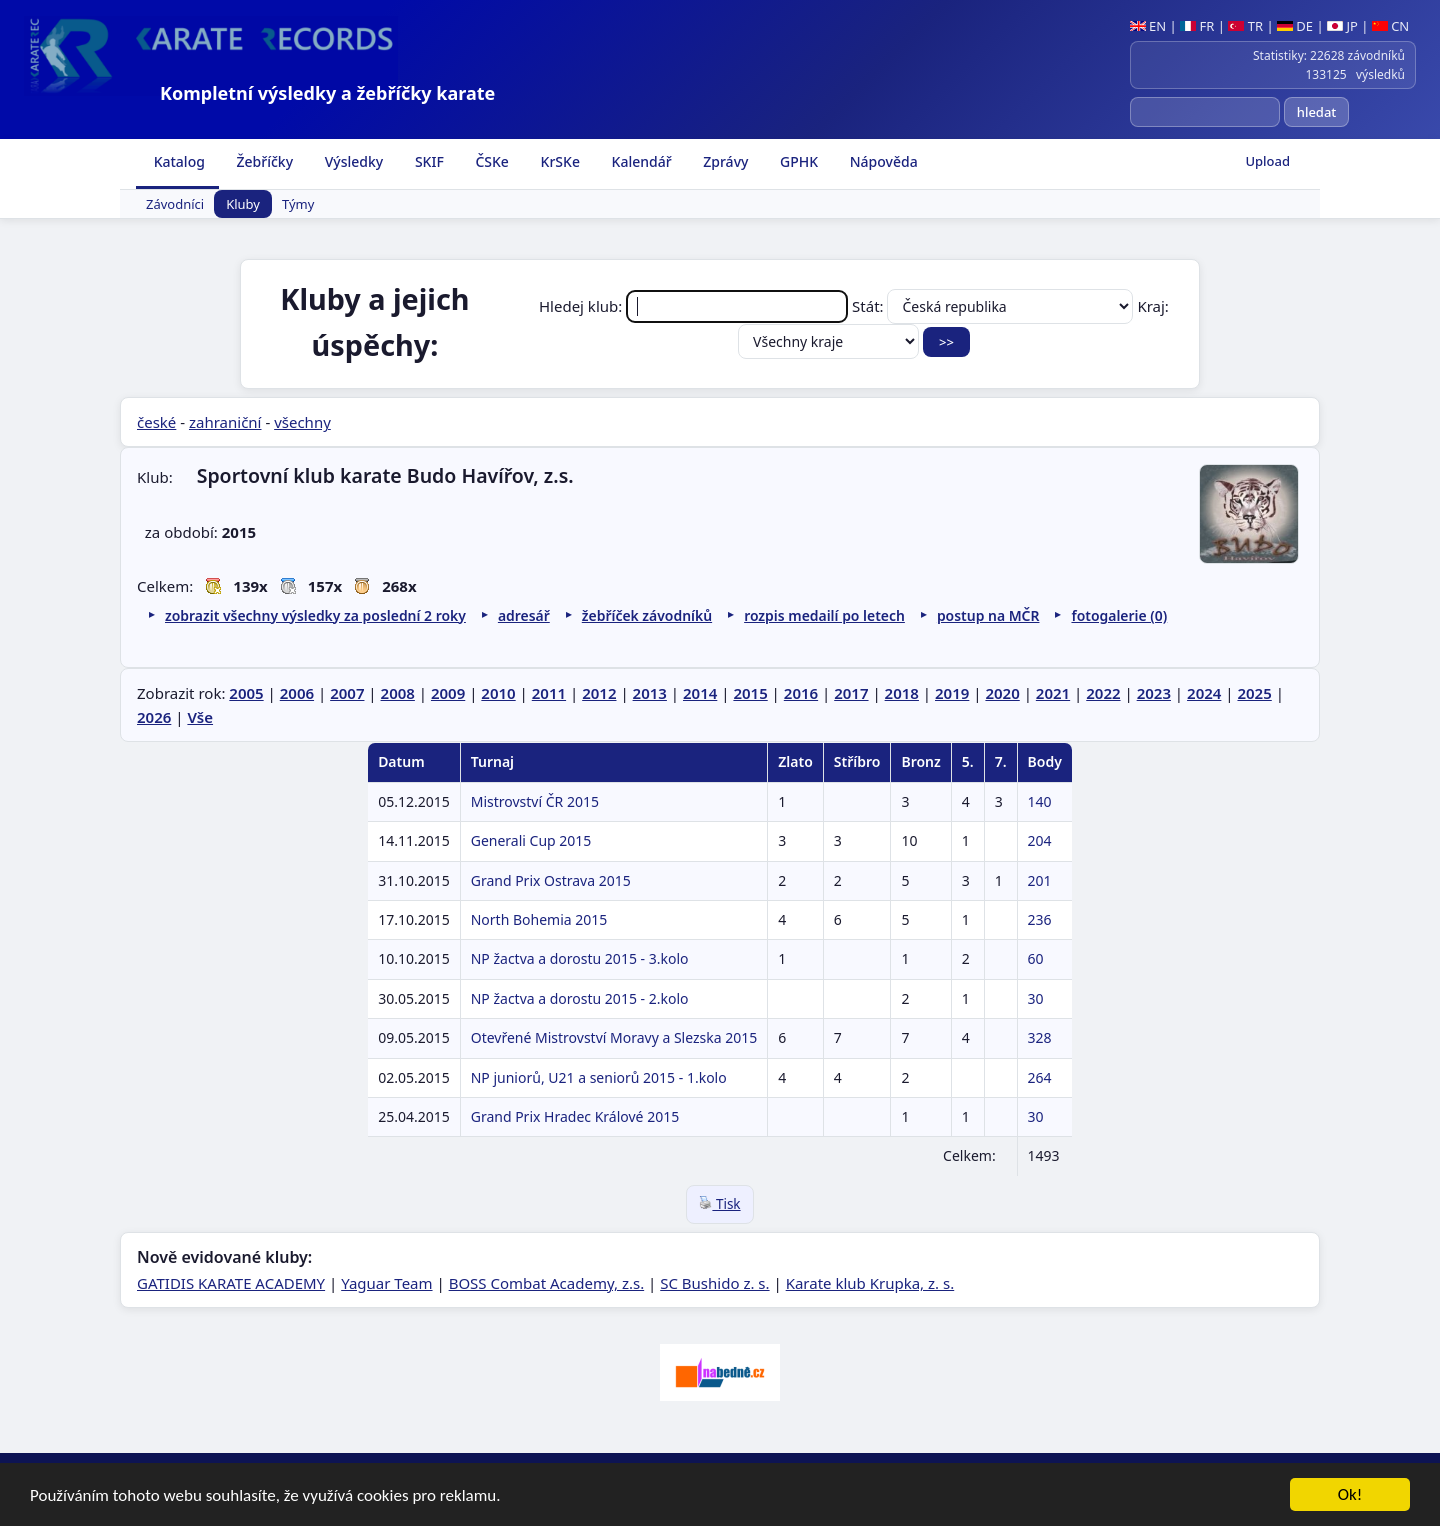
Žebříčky (263, 161)
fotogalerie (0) (1119, 615)
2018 (902, 693)
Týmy (298, 204)
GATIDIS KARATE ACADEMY (231, 1283)
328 (1040, 1037)
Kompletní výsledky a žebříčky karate (327, 93)
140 (1040, 801)
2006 (297, 693)
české (156, 422)
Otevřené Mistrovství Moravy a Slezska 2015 (614, 1037)
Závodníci (175, 204)
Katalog (177, 161)
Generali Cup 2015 (531, 840)
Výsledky (352, 161)
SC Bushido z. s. (714, 1283)
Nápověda (882, 161)
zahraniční (225, 422)
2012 (599, 693)
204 (1040, 840)
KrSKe (558, 161)
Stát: (994, 306)
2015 (750, 693)
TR (1245, 26)
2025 (1254, 693)
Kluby (243, 204)
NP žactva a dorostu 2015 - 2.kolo (580, 998)
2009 (448, 693)
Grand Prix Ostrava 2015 (551, 880)
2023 (1154, 693)
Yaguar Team (386, 1283)
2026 (154, 717)
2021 (1053, 693)
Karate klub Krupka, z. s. (870, 1283)
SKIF (427, 161)
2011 (549, 693)
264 (1040, 1077)
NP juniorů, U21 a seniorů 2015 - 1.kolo (599, 1077)
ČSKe (490, 161)
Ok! (1350, 1496)
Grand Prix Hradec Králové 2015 (575, 1116)
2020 (1002, 693)
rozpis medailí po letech (824, 615)
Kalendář (640, 161)
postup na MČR (988, 615)
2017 (851, 693)
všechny (302, 422)
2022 (1103, 693)
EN (1148, 26)
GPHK (797, 161)
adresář (524, 615)
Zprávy (724, 161)
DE (1295, 26)
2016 (801, 693)
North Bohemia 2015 (539, 919)
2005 (246, 693)
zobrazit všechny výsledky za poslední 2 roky (315, 615)
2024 (1204, 693)
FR (1197, 26)
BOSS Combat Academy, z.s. (547, 1283)
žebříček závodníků (647, 615)
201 (1040, 880)
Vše (200, 717)
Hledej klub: (695, 306)
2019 (952, 693)
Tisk (719, 1204)
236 (1040, 919)
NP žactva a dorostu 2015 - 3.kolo (580, 958)
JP (1342, 26)
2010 (498, 693)
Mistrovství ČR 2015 (535, 801)
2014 (700, 693)
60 (1036, 958)
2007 (347, 693)
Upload (1267, 161)
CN (1390, 26)
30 (1036, 998)
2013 (650, 693)
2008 (398, 693)
